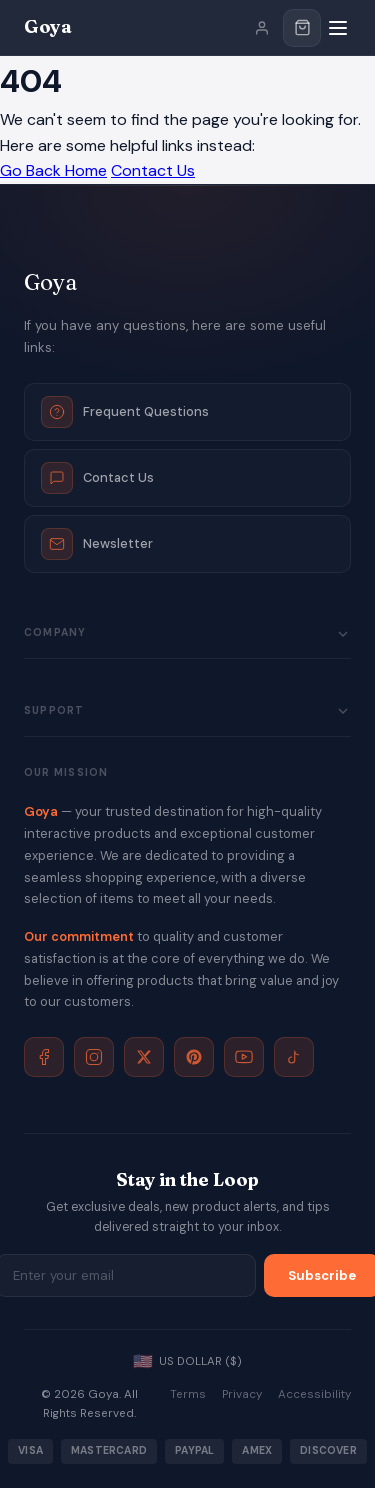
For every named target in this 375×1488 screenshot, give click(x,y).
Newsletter (97, 544)
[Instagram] (94, 1057)
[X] (144, 1057)
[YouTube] (244, 1057)
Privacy (242, 1394)
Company (187, 634)
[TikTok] (294, 1057)
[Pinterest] (194, 1057)
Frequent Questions (125, 412)
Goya (48, 26)
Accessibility (314, 1394)
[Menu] (338, 28)
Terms (188, 1394)
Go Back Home (53, 170)
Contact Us (153, 170)
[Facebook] (44, 1057)
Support (187, 711)
